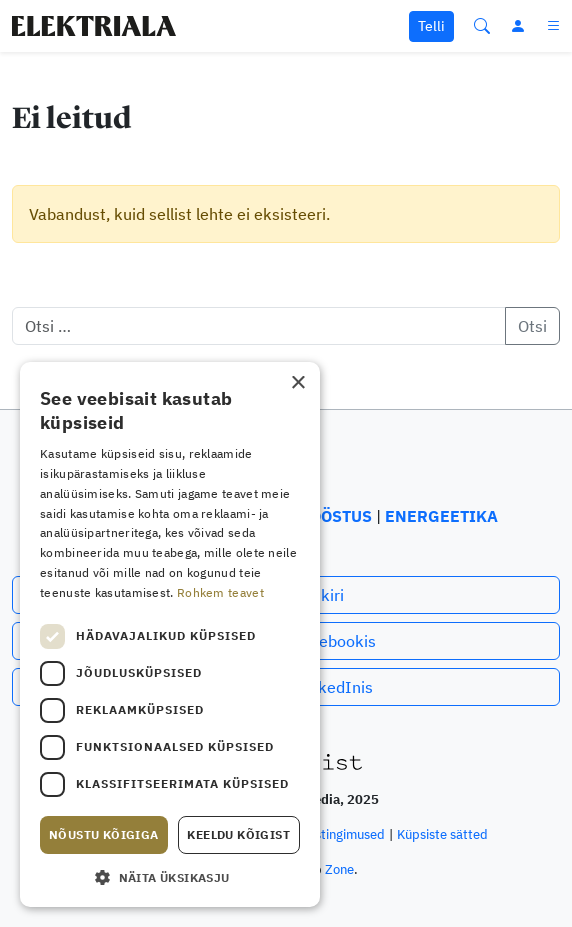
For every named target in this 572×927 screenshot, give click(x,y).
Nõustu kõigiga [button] (104, 834)
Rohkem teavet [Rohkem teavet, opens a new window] (220, 592)
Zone (339, 869)
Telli (431, 26)
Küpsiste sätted (442, 834)
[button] (170, 877)
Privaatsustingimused (322, 834)
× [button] (297, 383)
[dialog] (170, 634)
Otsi (532, 326)
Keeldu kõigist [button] (238, 834)
